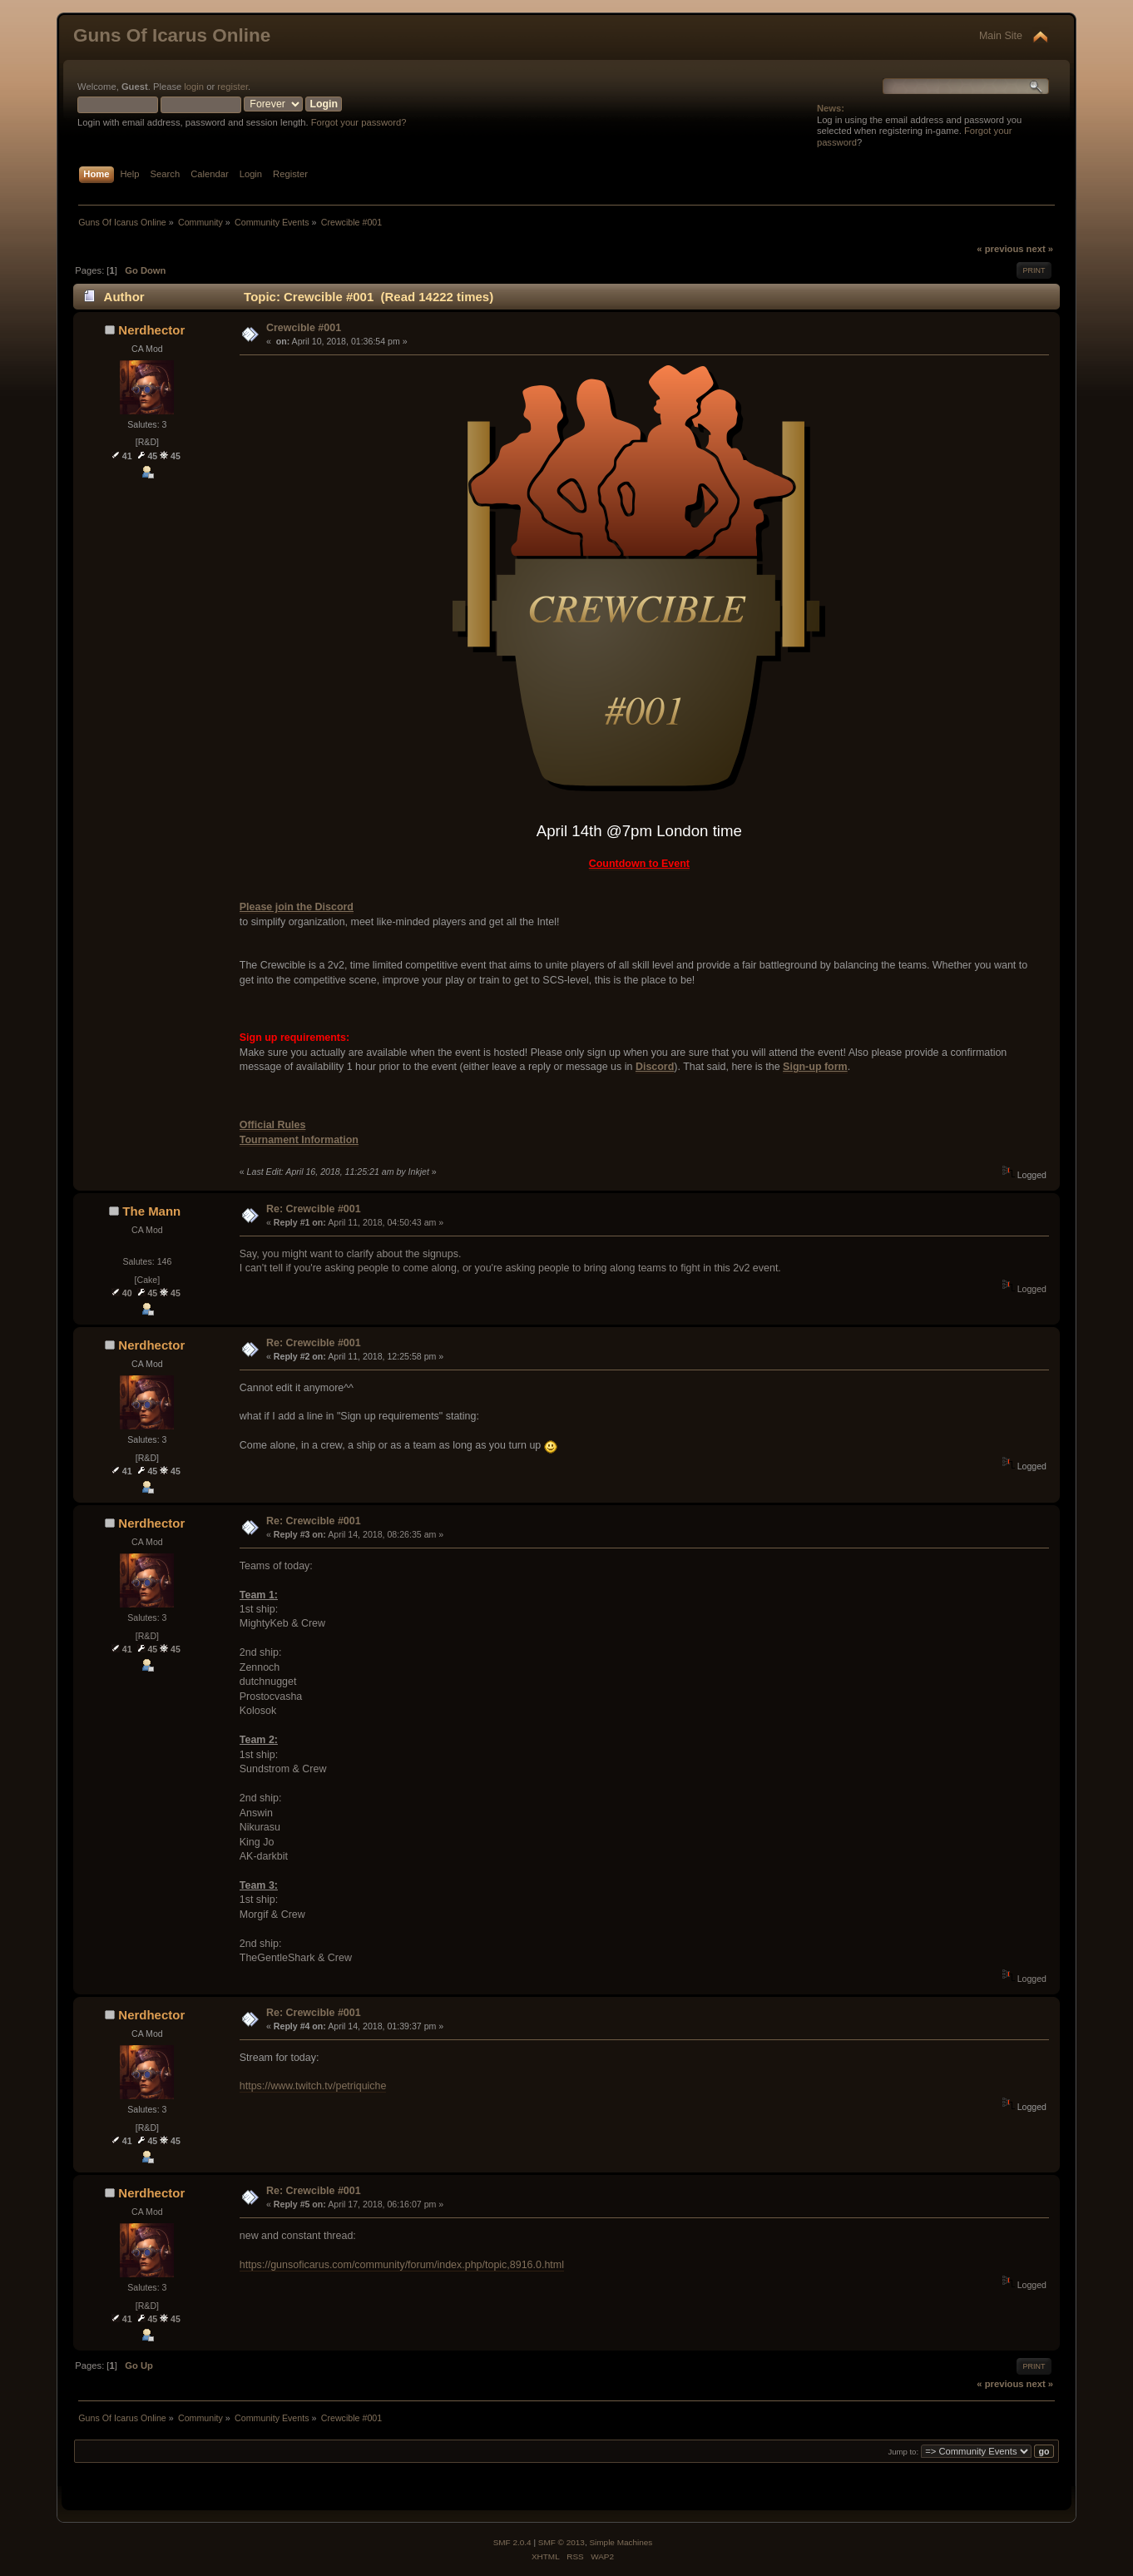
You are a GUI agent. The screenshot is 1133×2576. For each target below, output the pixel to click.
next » (1040, 249)
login (194, 87)
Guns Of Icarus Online (171, 35)
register (232, 87)
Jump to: (903, 2451)
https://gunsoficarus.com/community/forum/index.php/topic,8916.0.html (402, 2265)
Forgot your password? (359, 122)
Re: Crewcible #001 (313, 1209)
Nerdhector (151, 330)
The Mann (151, 1211)
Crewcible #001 (303, 328)
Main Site (1000, 36)
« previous (1000, 249)
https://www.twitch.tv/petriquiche (313, 2086)
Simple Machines (620, 2542)
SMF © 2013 (561, 2542)
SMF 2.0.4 (512, 2542)
